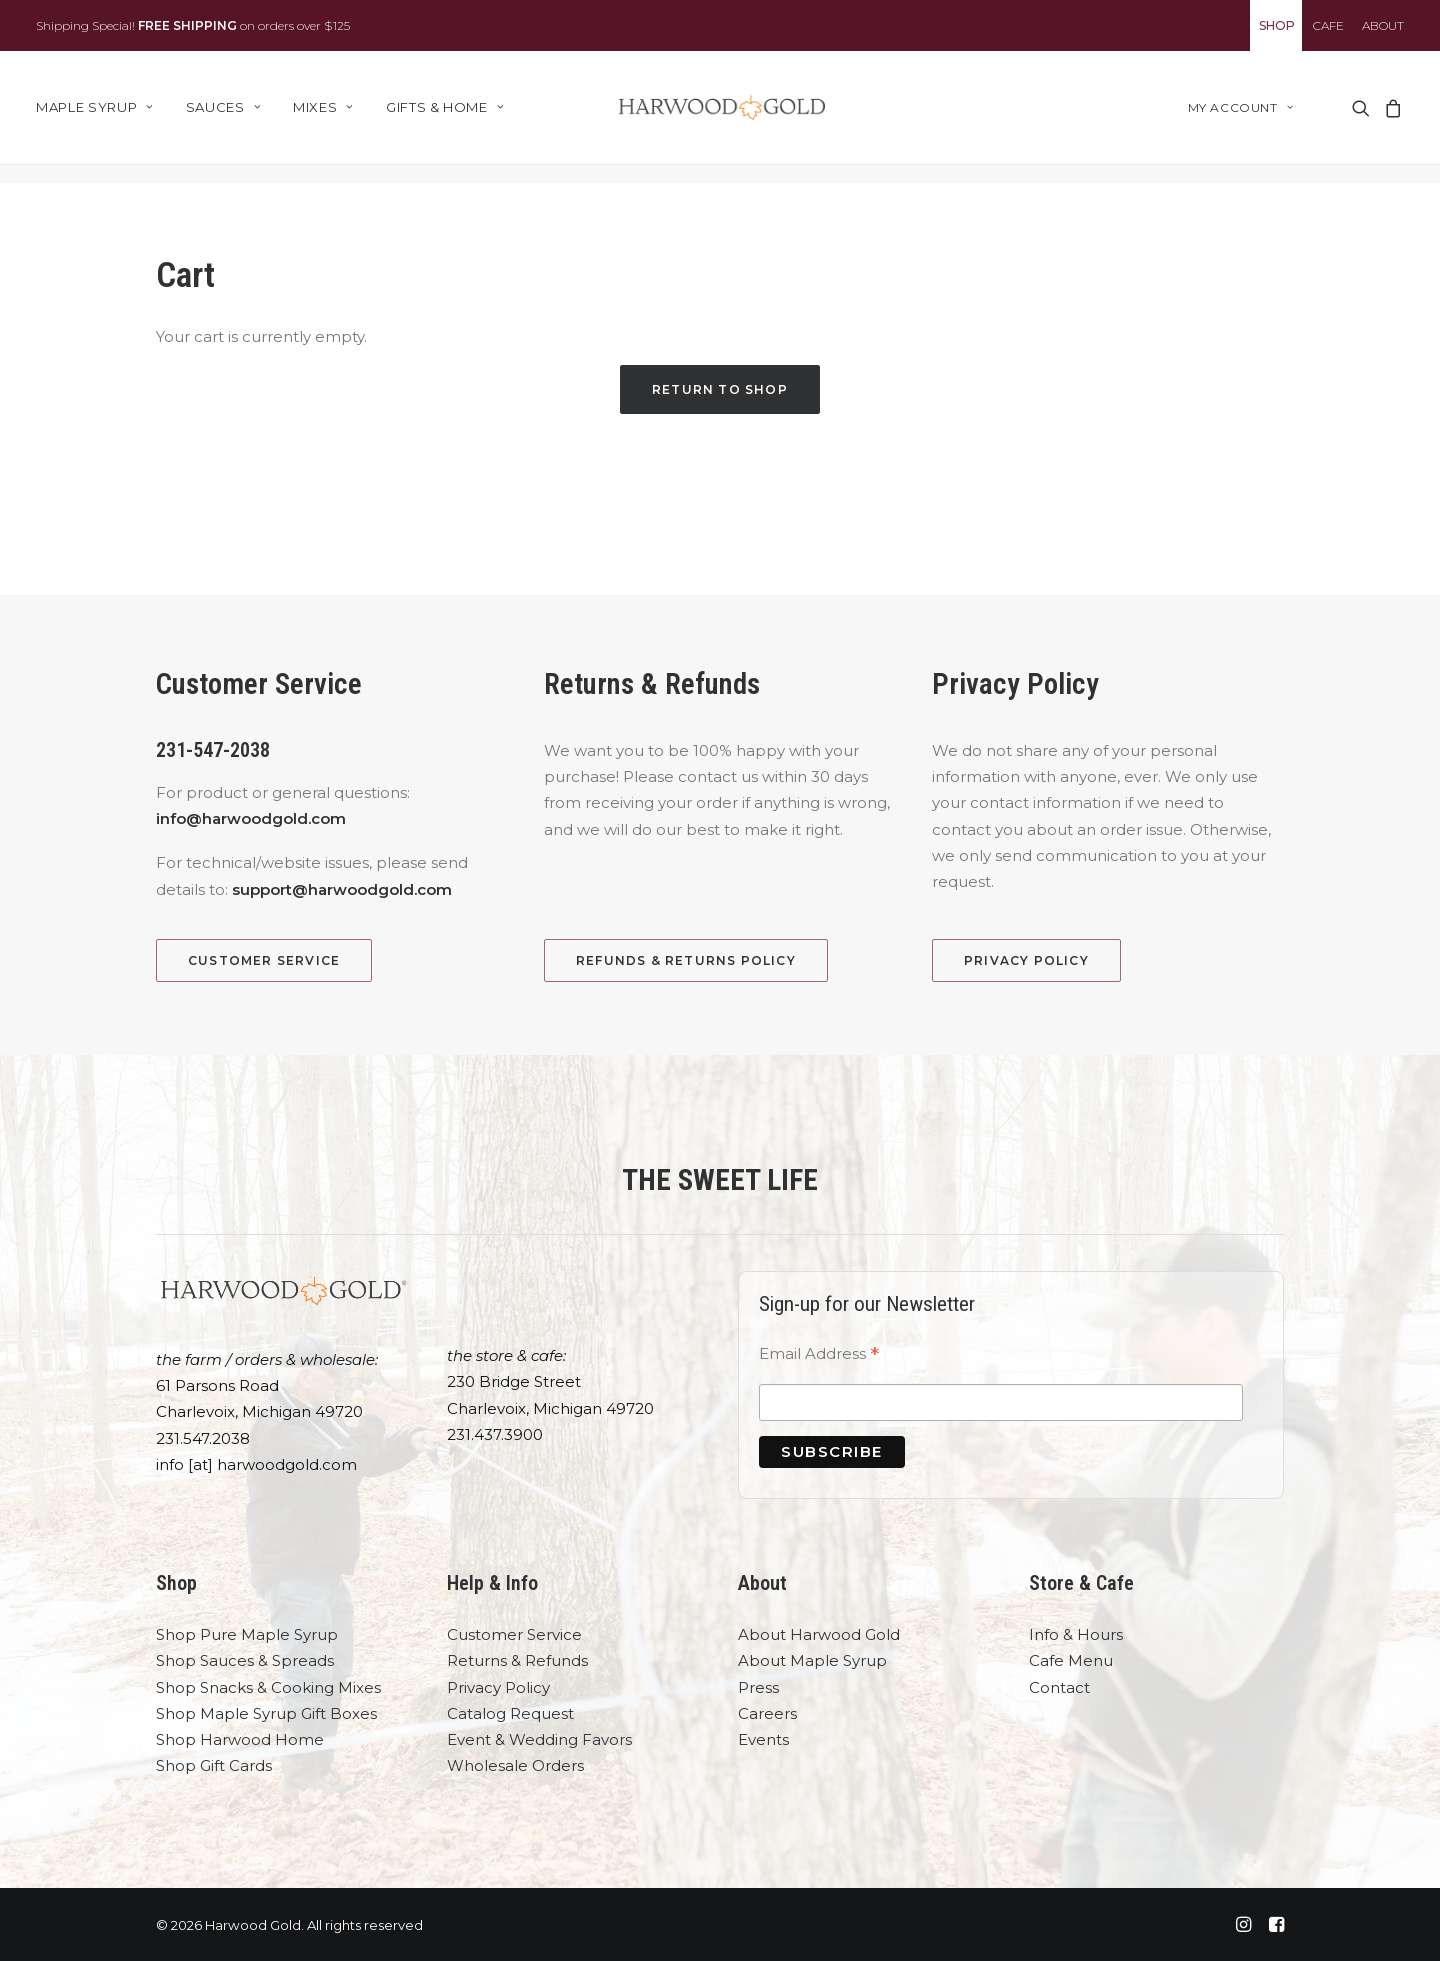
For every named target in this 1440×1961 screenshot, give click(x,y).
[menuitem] (1276, 25)
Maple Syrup (95, 117)
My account (1240, 116)
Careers (767, 1713)
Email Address (819, 1357)
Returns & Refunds (517, 1661)
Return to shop (720, 390)
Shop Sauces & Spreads (245, 1661)
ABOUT (1383, 25)
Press (758, 1687)
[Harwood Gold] (728, 117)
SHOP (1277, 25)
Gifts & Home (445, 117)
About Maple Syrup (812, 1661)
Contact (1059, 1687)
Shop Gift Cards (214, 1766)
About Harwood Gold (819, 1635)
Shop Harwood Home (240, 1740)
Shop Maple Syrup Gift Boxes (266, 1713)
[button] (1360, 117)
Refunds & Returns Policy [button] (686, 961)
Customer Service (514, 1635)
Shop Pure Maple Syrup (247, 1635)
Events (763, 1740)
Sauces (223, 117)
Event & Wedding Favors (539, 1740)
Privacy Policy (498, 1687)
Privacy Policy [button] (1026, 961)
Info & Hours (1076, 1635)
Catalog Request (510, 1713)
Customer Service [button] (264, 961)
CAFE (1328, 25)
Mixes (323, 117)
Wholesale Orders (515, 1766)
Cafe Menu (1071, 1661)
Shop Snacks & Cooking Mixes (268, 1687)
